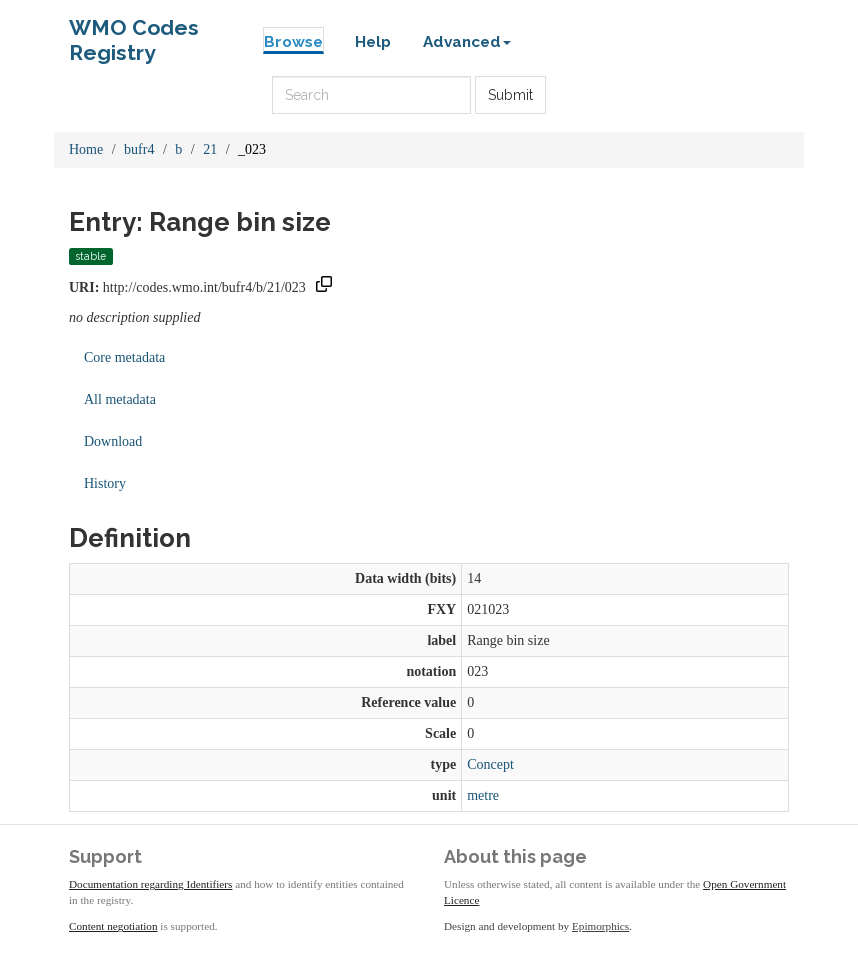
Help (373, 42)
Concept (490, 764)
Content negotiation (113, 926)
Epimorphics (600, 926)
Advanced (467, 42)
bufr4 (139, 149)
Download (113, 441)
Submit (510, 95)
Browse (293, 42)
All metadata (120, 399)
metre (483, 795)
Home (86, 149)
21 (210, 149)
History (105, 483)
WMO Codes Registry (134, 32)
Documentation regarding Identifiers (150, 884)
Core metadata (124, 357)
